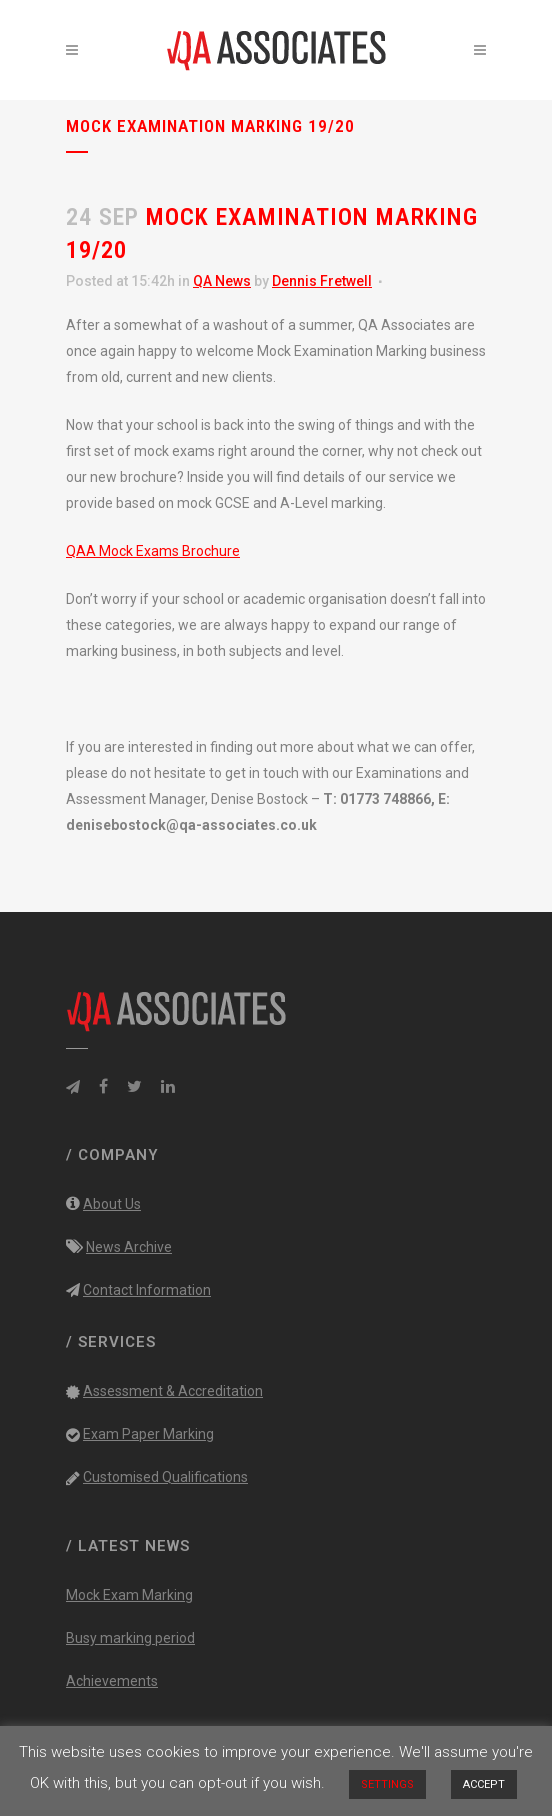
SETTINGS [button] (387, 1784)
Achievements (112, 1681)
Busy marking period (130, 1638)
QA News (222, 281)
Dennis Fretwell (322, 281)
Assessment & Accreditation (173, 1391)
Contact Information (147, 1290)
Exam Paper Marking (148, 1434)
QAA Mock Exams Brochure (153, 551)
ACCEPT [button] (484, 1784)
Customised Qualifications (165, 1477)
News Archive (129, 1247)
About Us (112, 1204)
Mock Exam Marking (129, 1595)
